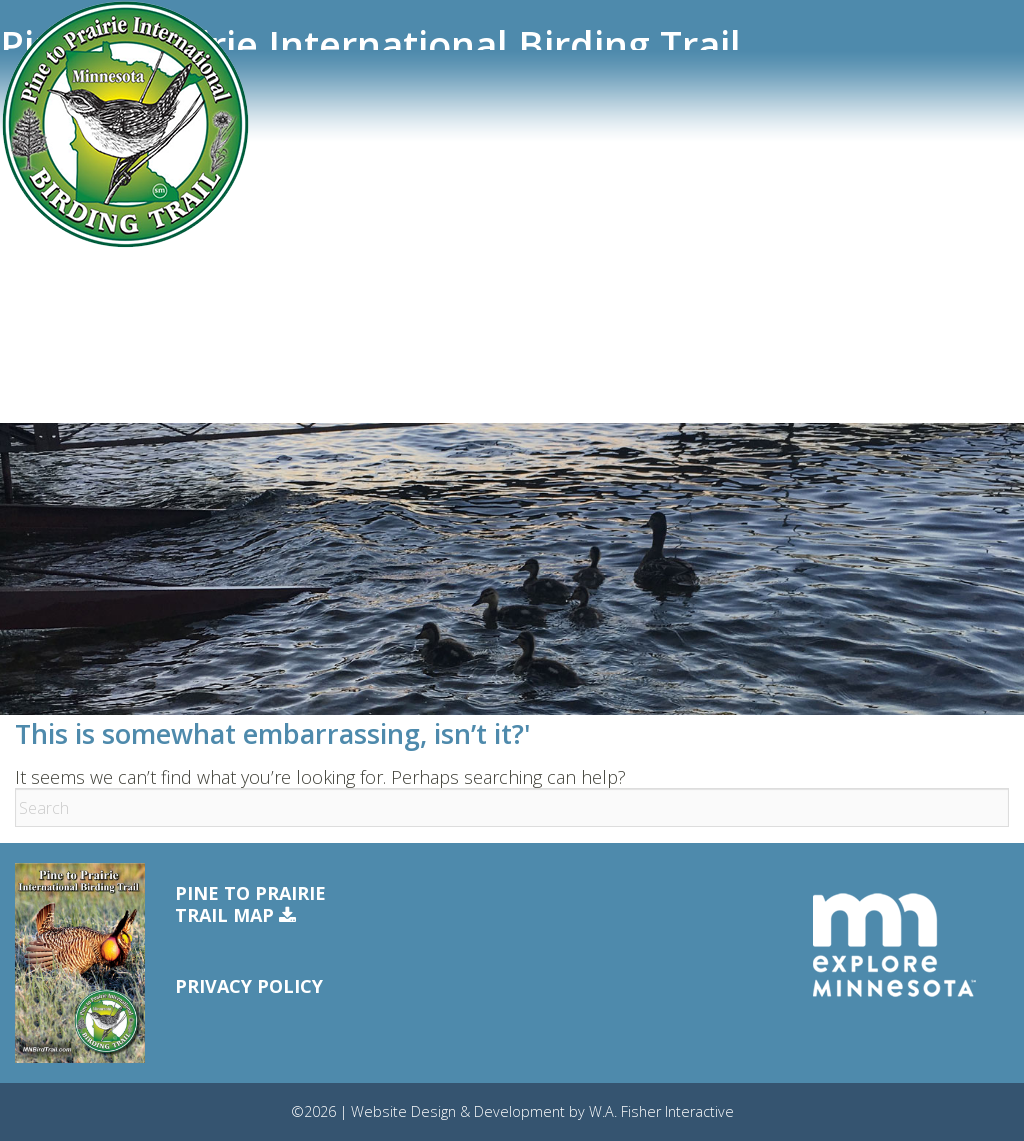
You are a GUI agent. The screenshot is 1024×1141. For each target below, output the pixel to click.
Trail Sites (51, 167)
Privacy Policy (249, 986)
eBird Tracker (63, 238)
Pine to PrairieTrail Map (250, 904)
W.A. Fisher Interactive (661, 1111)
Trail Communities (81, 203)
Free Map (48, 344)
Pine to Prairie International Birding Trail (370, 45)
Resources (51, 309)
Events (39, 274)
